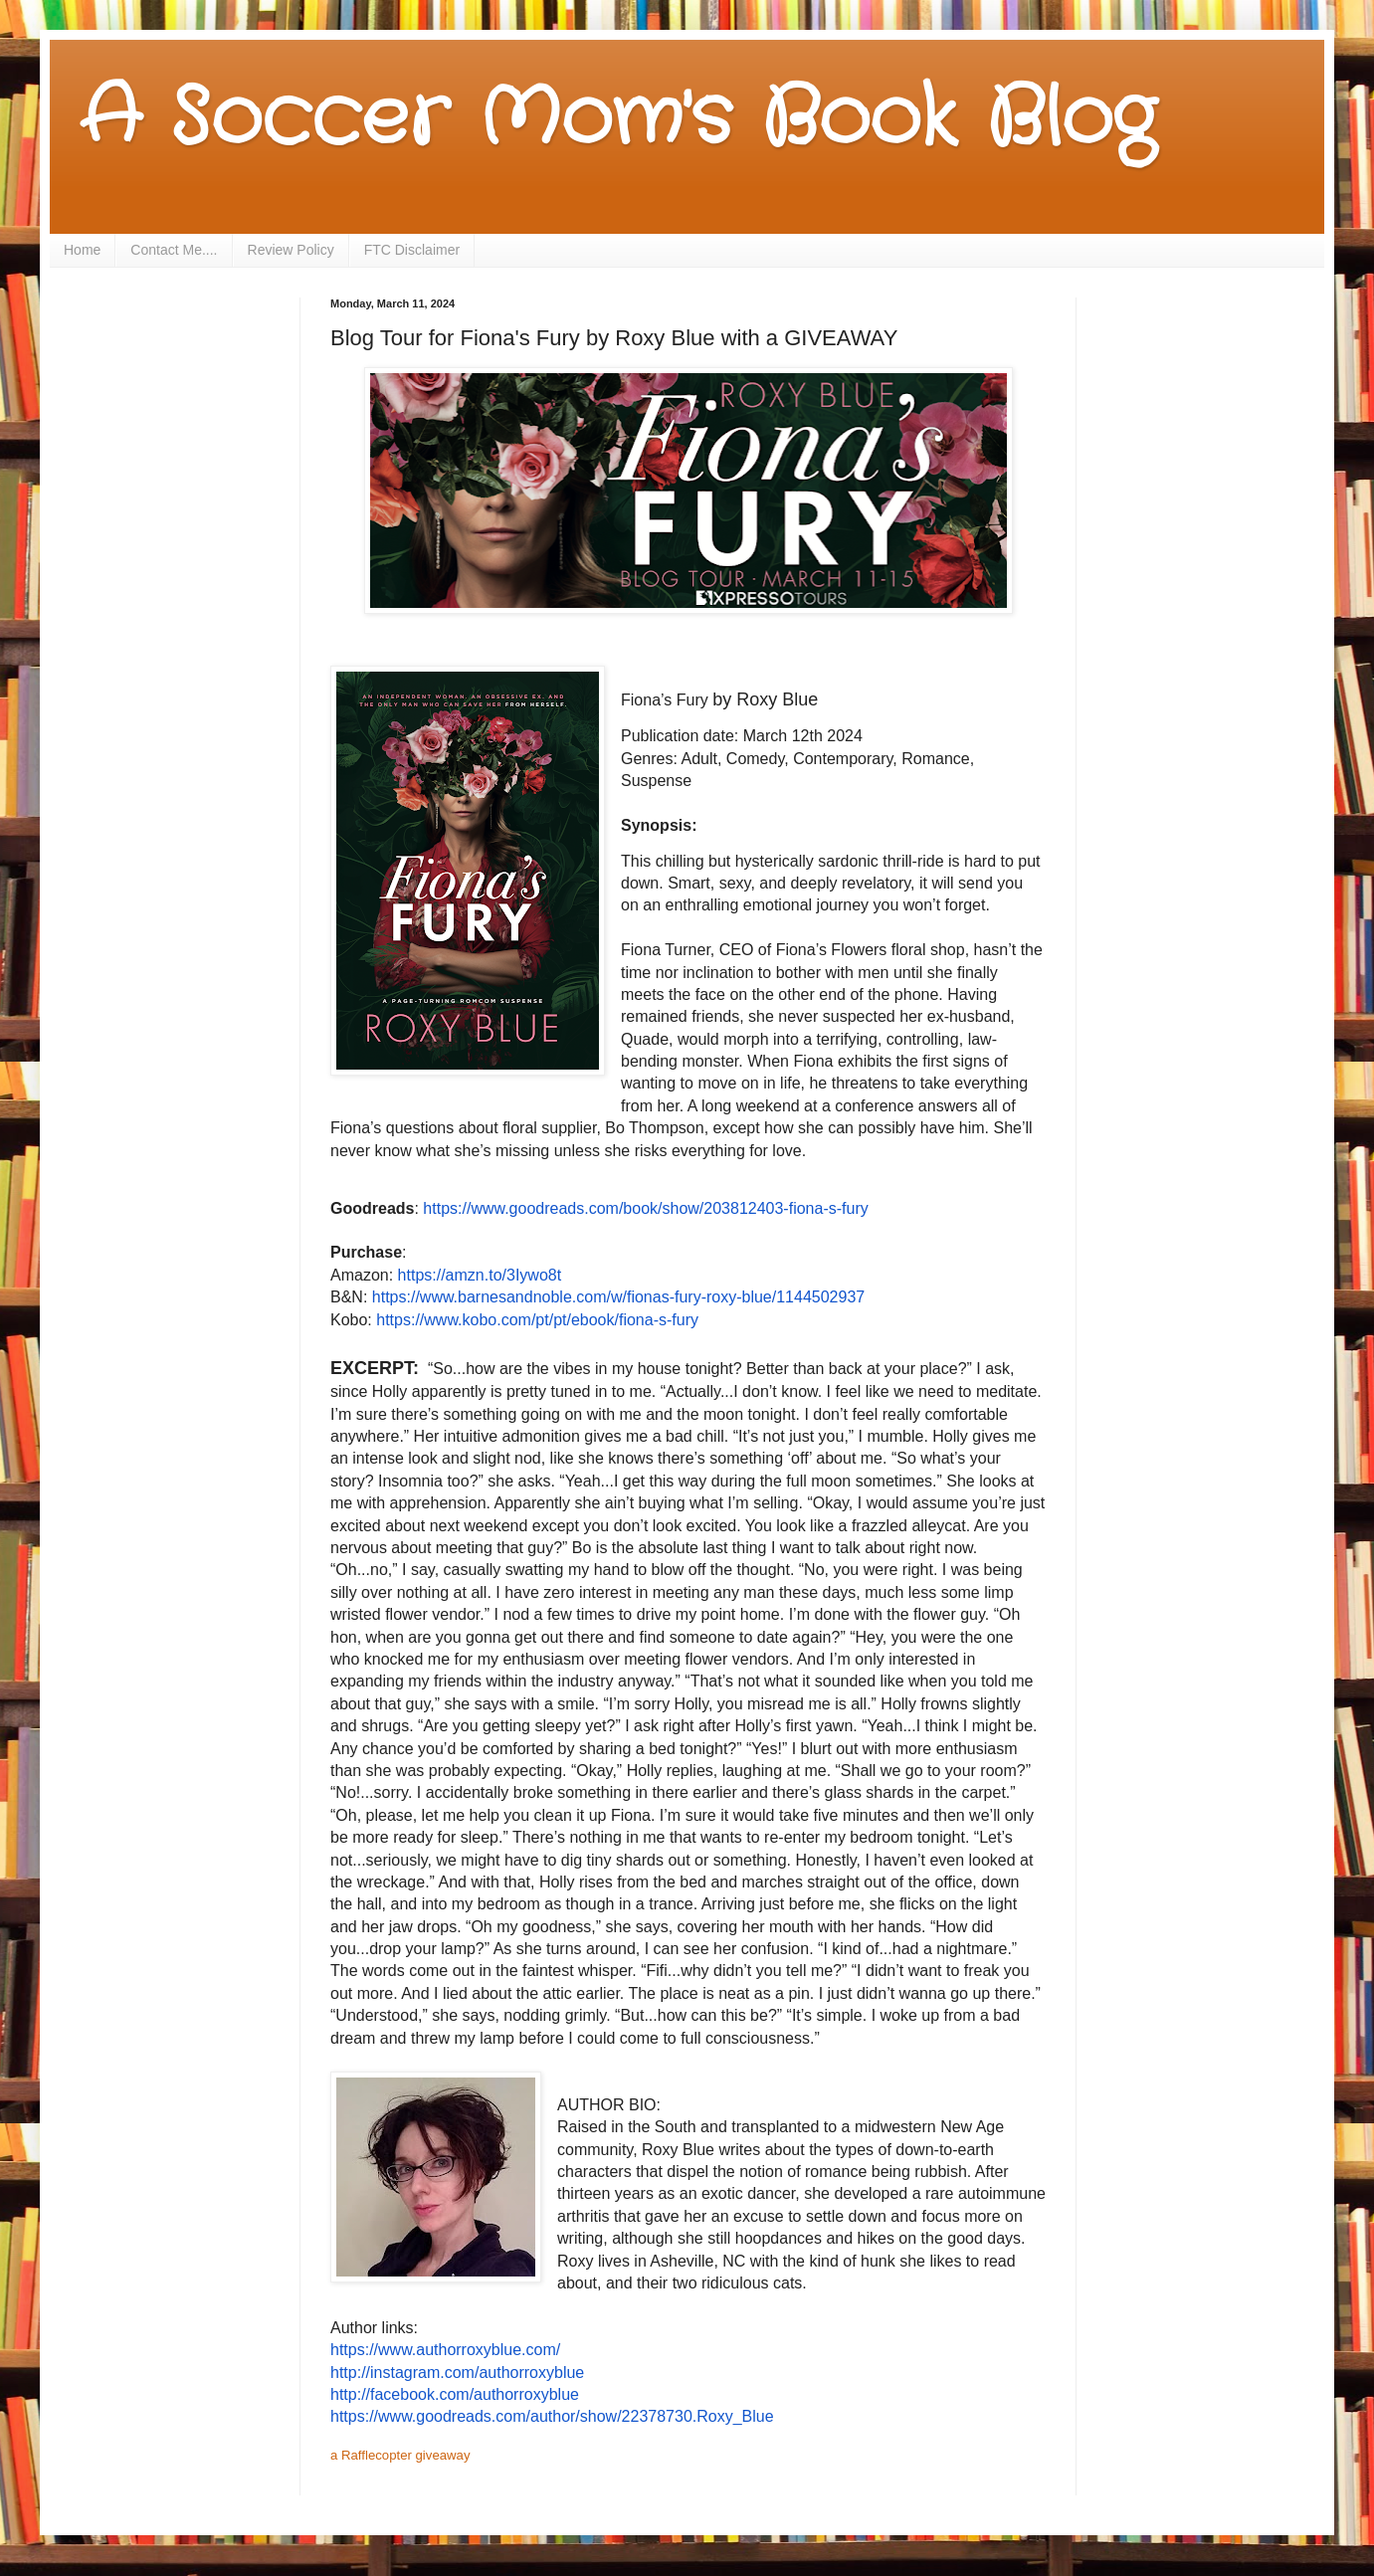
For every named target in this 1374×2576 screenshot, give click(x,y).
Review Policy (291, 250)
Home (82, 250)
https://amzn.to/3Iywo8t (480, 1275)
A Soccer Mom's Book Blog (617, 119)
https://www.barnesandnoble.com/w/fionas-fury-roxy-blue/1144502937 (618, 1296)
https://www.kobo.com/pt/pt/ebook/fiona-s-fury (537, 1319)
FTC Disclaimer (412, 250)
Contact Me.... (173, 250)
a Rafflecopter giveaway (400, 2455)
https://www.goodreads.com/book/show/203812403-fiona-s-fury (645, 1208)
